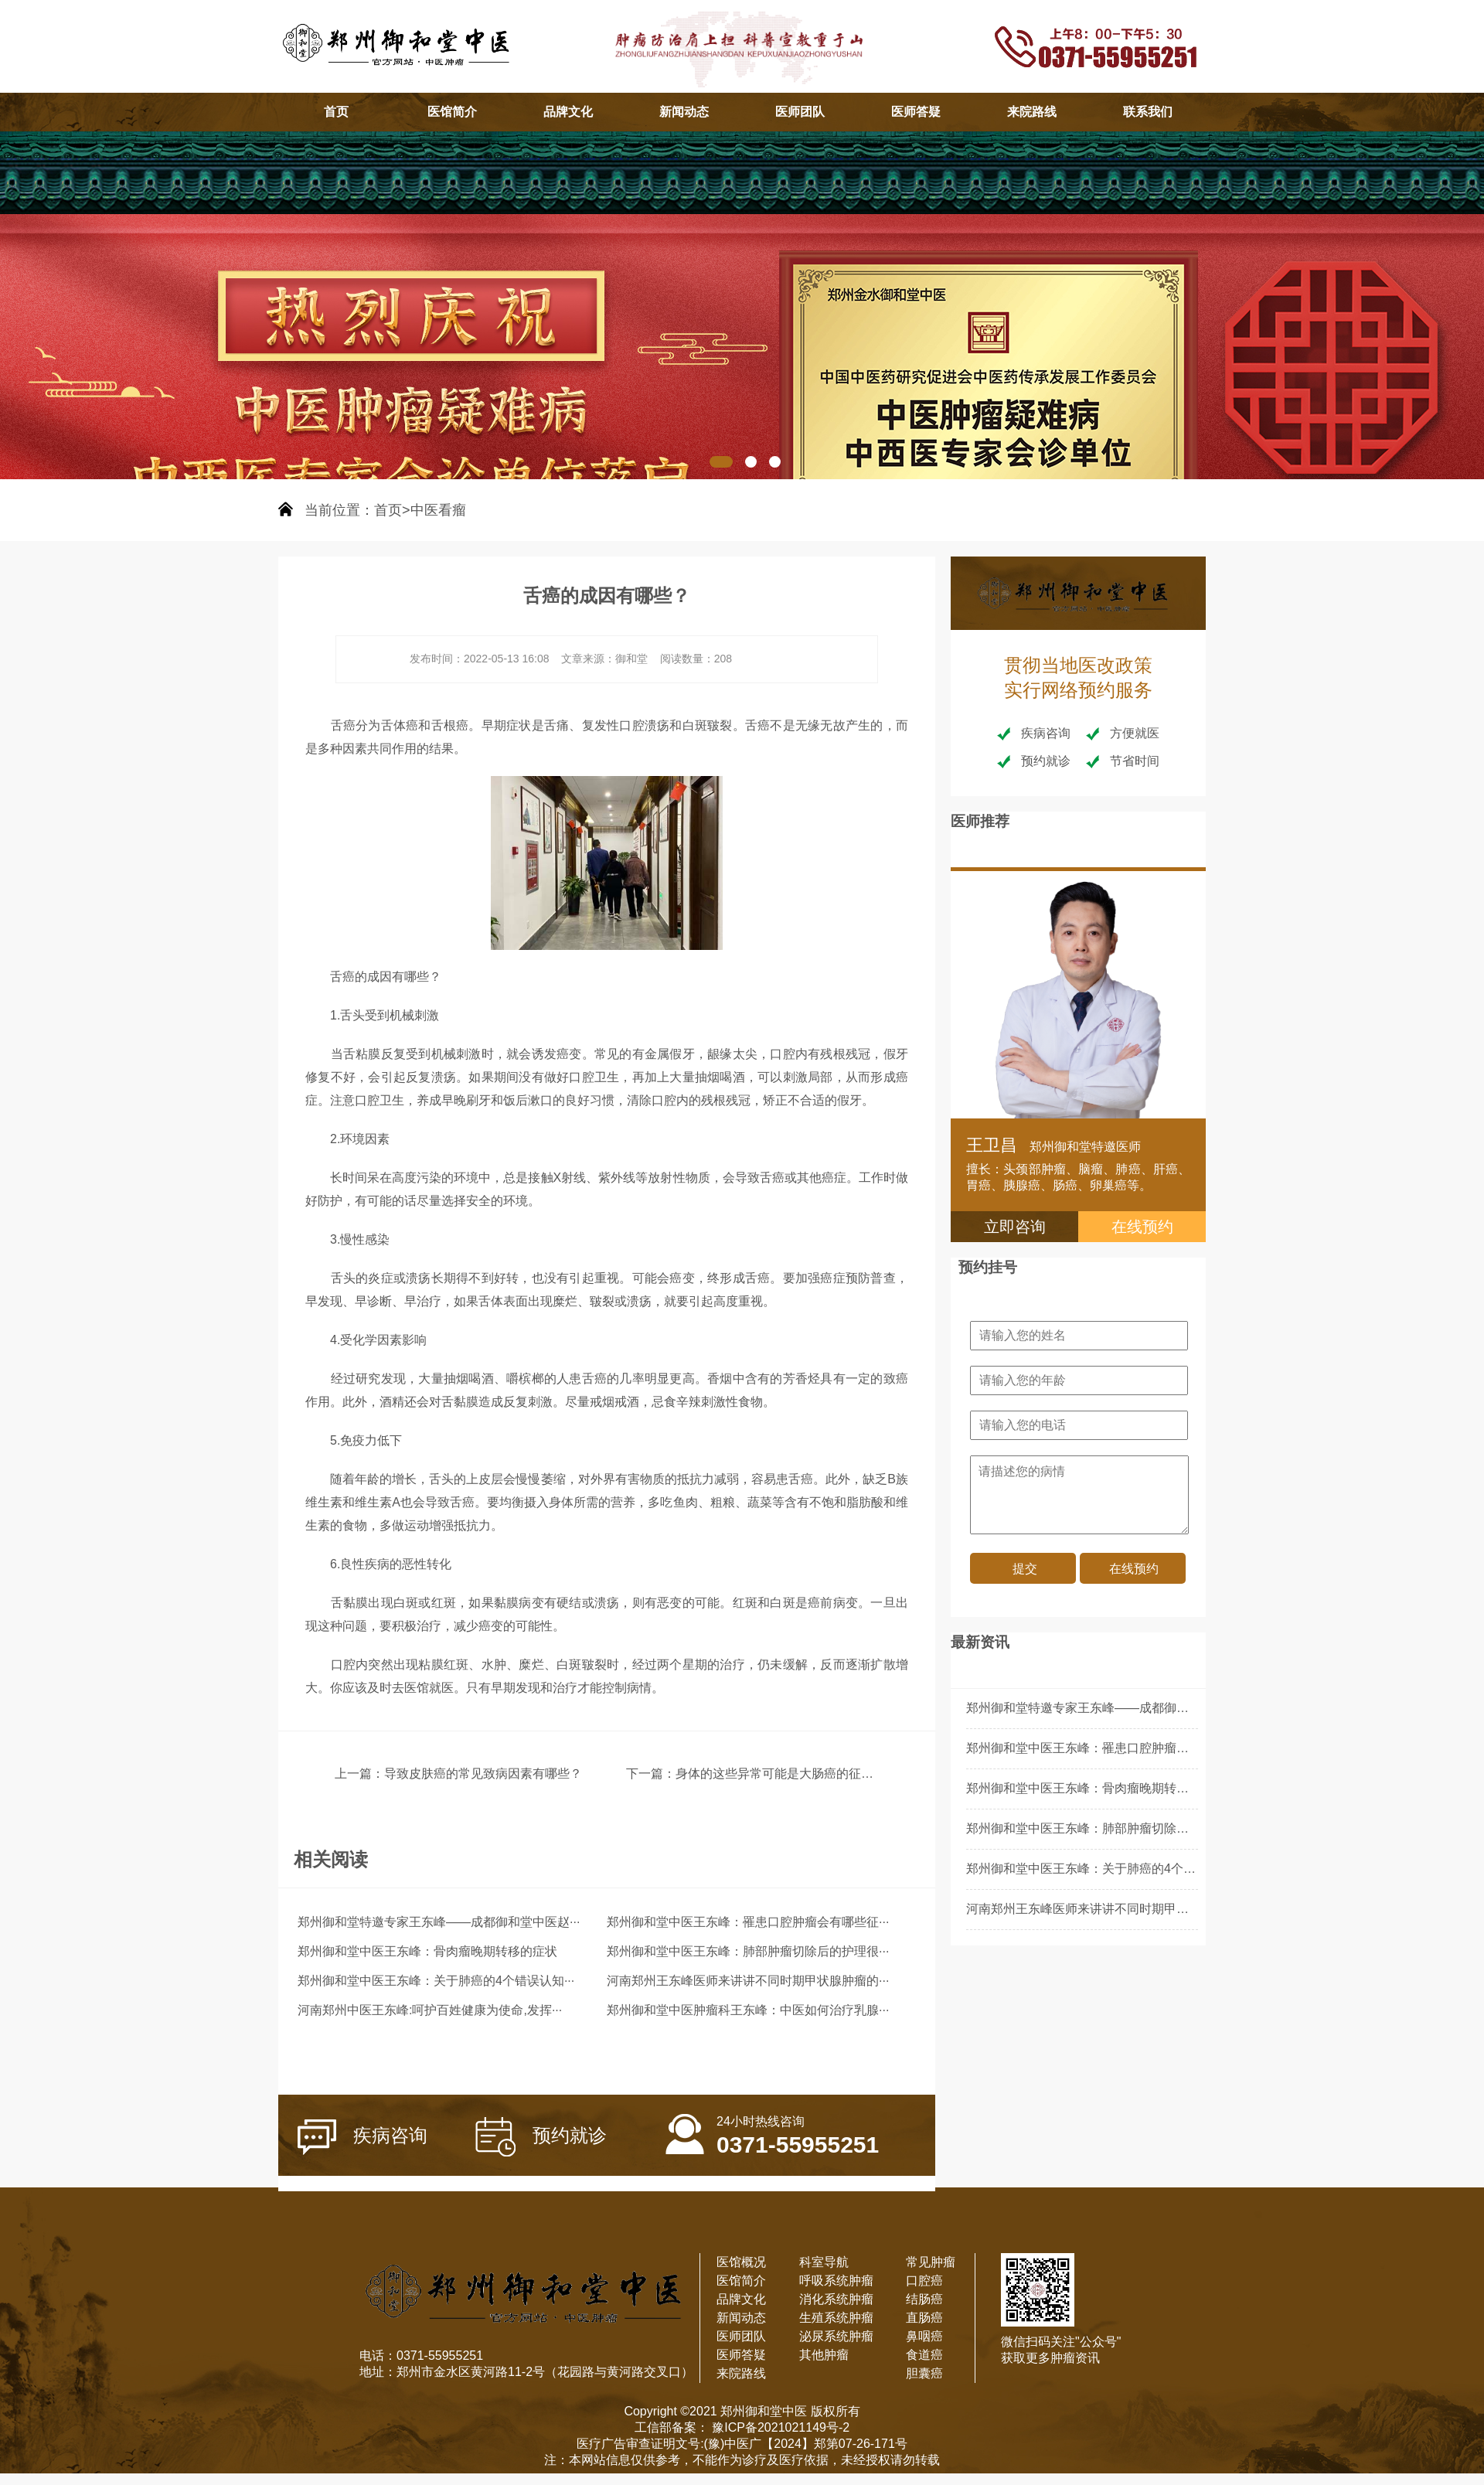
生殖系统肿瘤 (836, 2317)
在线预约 (1142, 1226)
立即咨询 (1015, 1226)
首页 (336, 111)
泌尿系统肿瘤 (836, 2336)
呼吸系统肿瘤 (836, 2280)
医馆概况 (741, 2262)
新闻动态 (684, 111)
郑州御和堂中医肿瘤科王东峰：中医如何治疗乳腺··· (748, 2010)
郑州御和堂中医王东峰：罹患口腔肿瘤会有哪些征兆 (1108, 1748)
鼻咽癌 (924, 2336)
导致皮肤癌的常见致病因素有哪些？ (483, 1773)
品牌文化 (568, 111)
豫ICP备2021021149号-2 (779, 2427)
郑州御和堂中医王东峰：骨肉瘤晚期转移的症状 (427, 1951)
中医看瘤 (438, 510)
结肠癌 (924, 2299)
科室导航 (824, 2262)
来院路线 (1032, 111)
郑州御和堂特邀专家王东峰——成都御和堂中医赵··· (439, 1921)
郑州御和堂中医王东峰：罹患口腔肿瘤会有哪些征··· (748, 1921)
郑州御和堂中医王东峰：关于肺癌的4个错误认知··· (436, 1980)
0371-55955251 (772, 2126)
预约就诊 (541, 2137)
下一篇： (651, 1773)
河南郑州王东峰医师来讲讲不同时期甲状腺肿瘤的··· (748, 1980)
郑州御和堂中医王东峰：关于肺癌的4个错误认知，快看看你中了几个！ (1161, 1868)
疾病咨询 (362, 2137)
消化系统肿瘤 (836, 2299)
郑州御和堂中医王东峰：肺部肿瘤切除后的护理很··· (748, 1951)
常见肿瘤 (930, 2262)
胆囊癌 (924, 2373)
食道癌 (924, 2354)
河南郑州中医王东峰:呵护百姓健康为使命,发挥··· (430, 2010)
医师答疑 (916, 111)
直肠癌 (924, 2317)
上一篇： (359, 1773)
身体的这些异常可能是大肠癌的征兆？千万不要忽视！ (824, 1773)
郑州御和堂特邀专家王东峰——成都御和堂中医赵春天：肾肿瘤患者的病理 (1170, 1707)
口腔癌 (924, 2280)
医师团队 (800, 111)
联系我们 (1148, 111)
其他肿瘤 (824, 2354)
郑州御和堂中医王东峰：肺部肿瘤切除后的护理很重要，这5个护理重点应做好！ (1186, 1828)
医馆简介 (452, 111)
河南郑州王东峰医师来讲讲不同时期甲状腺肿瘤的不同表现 (1127, 1908)
